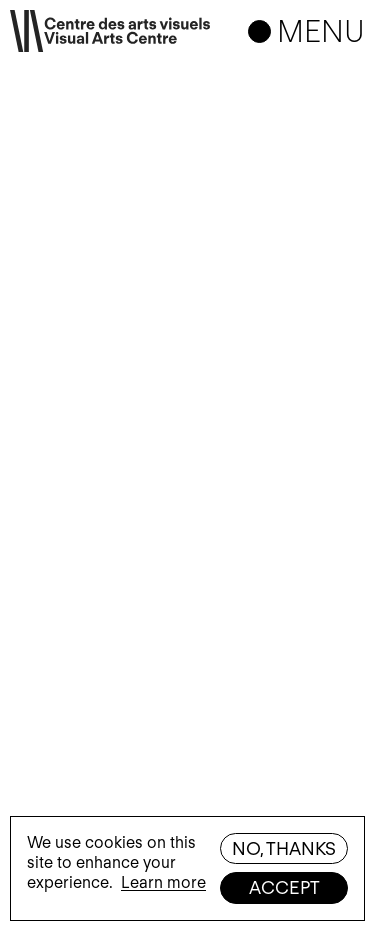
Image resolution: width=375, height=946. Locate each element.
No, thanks (284, 848)
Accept (284, 887)
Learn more (163, 882)
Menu (321, 31)
